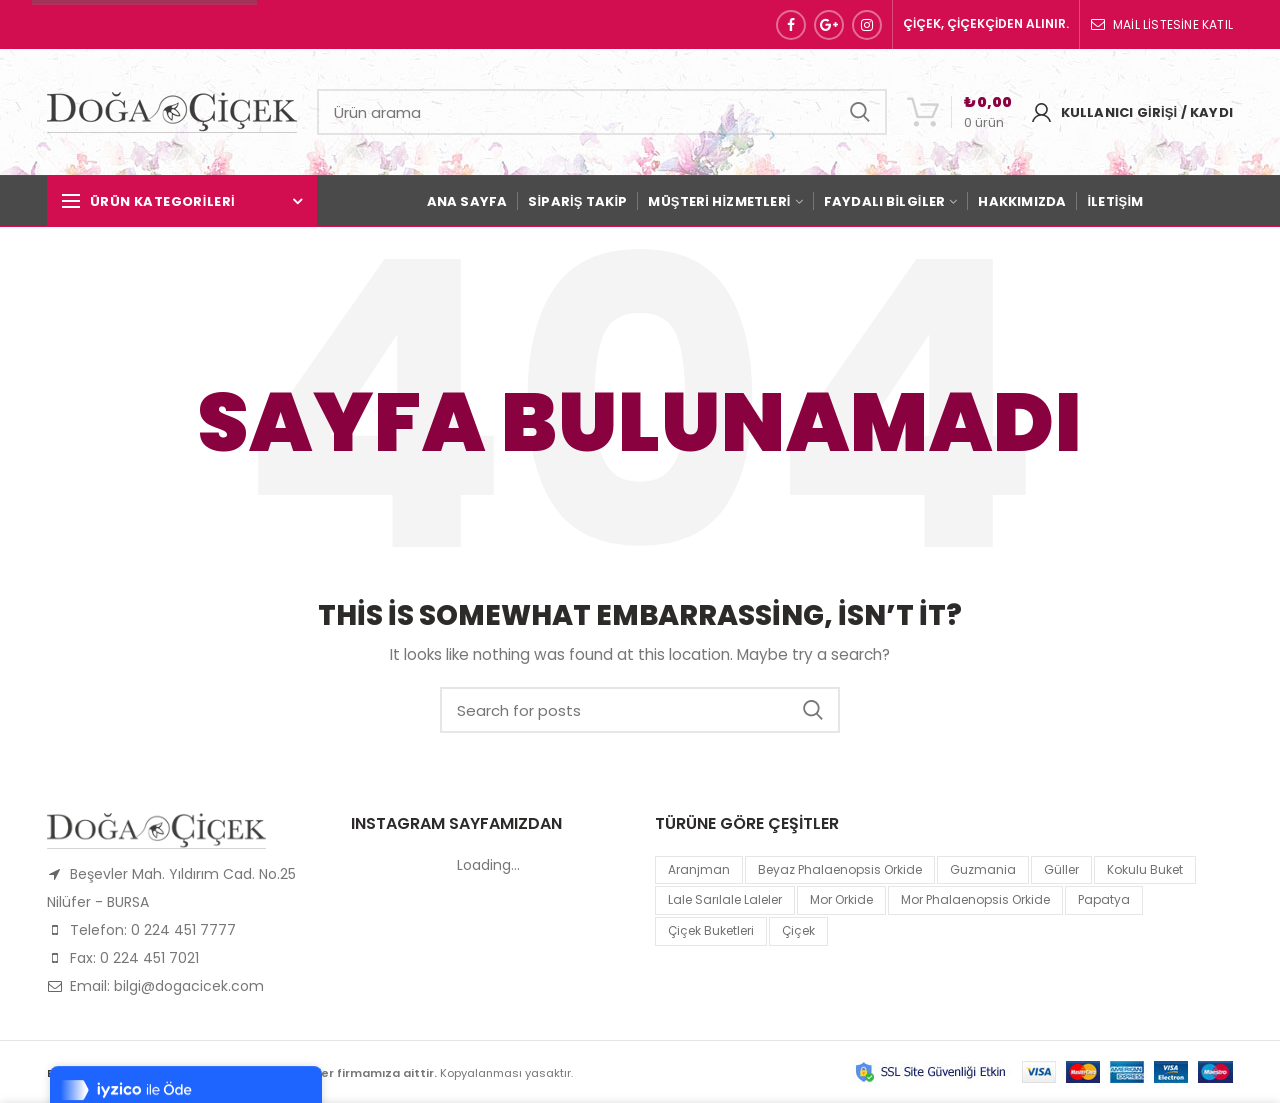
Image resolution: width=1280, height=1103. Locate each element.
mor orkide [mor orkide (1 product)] (841, 899)
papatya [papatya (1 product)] (1104, 899)
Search (860, 112)
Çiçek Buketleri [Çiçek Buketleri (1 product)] (711, 930)
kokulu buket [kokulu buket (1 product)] (1145, 869)
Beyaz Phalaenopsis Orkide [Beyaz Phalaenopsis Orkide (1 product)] (840, 869)
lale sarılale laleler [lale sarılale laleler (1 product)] (725, 899)
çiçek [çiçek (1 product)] (798, 930)
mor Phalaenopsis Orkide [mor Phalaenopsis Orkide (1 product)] (975, 899)
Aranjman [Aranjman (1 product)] (699, 869)
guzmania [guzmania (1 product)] (983, 869)
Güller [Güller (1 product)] (1061, 869)
